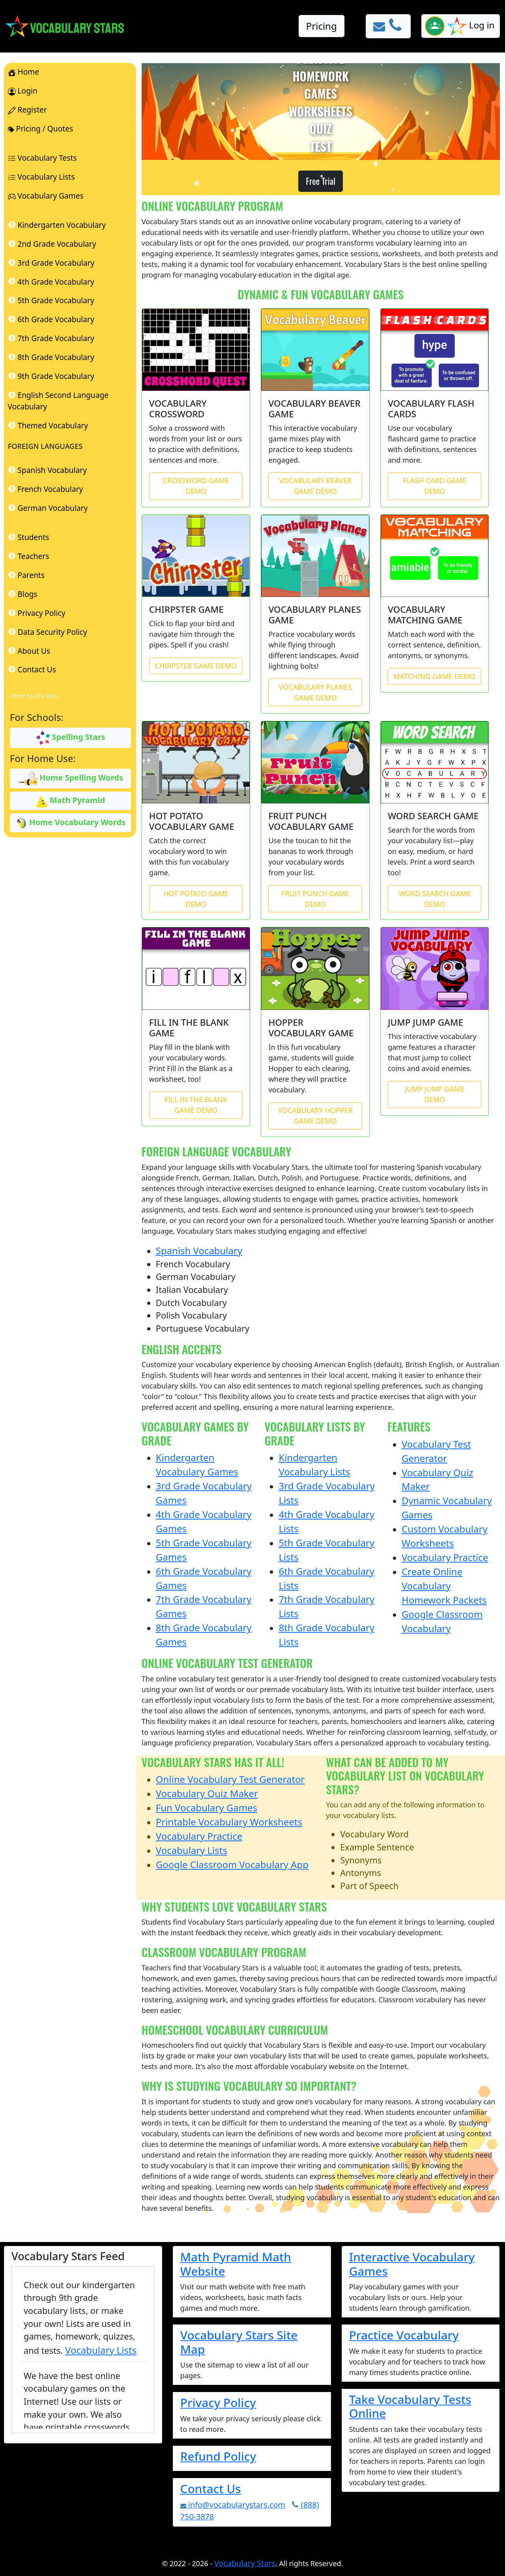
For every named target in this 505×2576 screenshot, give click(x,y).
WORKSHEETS (320, 111)
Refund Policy (218, 2456)
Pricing (321, 25)
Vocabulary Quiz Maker (207, 1793)
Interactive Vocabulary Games (412, 2264)
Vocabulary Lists (191, 1850)
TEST (320, 146)
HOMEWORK (320, 76)
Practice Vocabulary (404, 2335)
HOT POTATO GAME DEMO (195, 899)
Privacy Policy (218, 2402)
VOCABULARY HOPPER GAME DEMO (315, 1115)
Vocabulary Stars (244, 2563)
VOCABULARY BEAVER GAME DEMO (315, 486)
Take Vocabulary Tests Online (410, 2406)
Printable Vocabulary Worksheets (229, 1821)
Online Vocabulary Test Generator (230, 1779)
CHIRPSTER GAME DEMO (196, 665)
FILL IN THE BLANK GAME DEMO (196, 1105)
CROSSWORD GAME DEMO (196, 486)
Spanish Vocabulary (199, 1250)
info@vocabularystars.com (232, 2504)
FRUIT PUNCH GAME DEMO (315, 899)
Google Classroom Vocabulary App (232, 1864)
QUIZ (320, 129)
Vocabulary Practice (445, 1557)
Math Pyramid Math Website (235, 2264)
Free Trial (320, 181)
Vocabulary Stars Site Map (238, 2342)
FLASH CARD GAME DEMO (434, 486)
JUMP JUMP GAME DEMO (434, 1094)
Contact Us (210, 2488)
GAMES (320, 93)
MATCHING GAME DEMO (434, 676)
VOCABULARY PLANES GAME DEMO (315, 692)
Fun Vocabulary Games (206, 1807)
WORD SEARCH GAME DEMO (434, 899)
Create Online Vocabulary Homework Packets (444, 1585)
